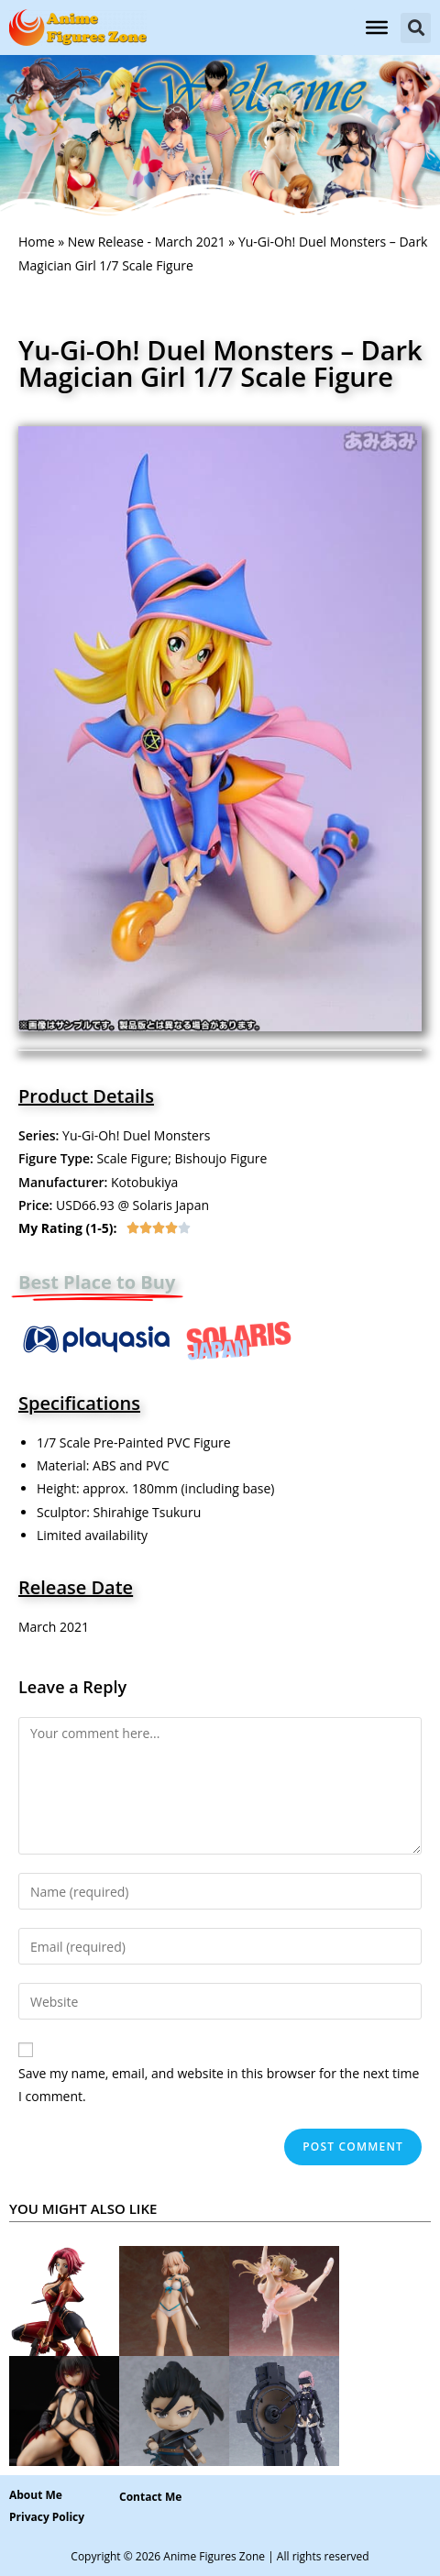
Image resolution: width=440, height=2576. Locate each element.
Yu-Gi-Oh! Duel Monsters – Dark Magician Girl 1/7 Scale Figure (220, 363)
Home (36, 241)
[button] (416, 28)
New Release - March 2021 (147, 241)
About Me (35, 2495)
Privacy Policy (46, 2517)
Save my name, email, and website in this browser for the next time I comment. (218, 2084)
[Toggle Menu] (377, 27)
